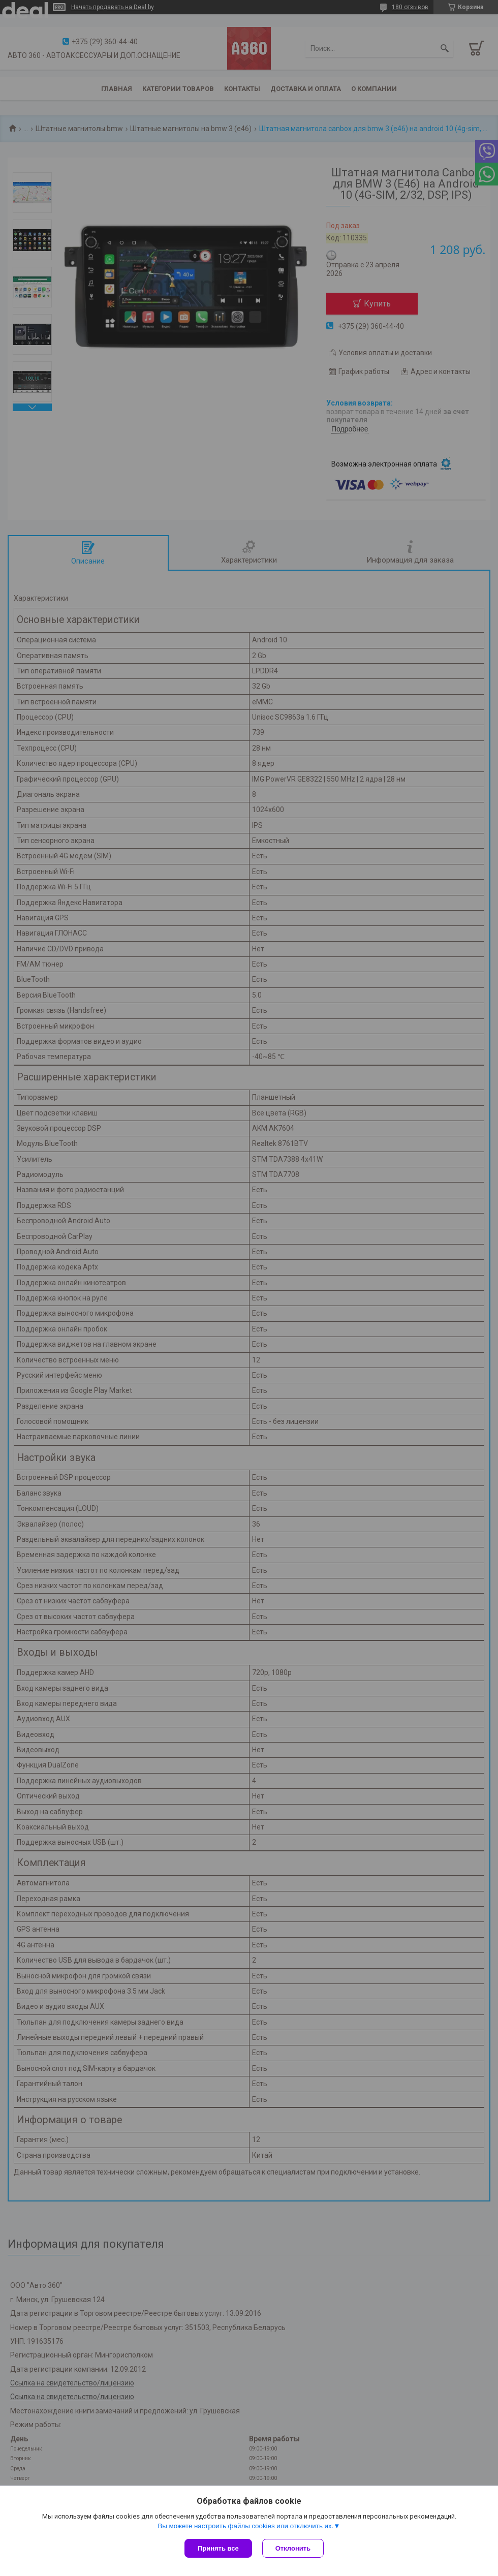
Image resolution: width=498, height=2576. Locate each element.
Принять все (218, 2548)
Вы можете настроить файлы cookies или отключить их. (245, 2526)
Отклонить (292, 2548)
